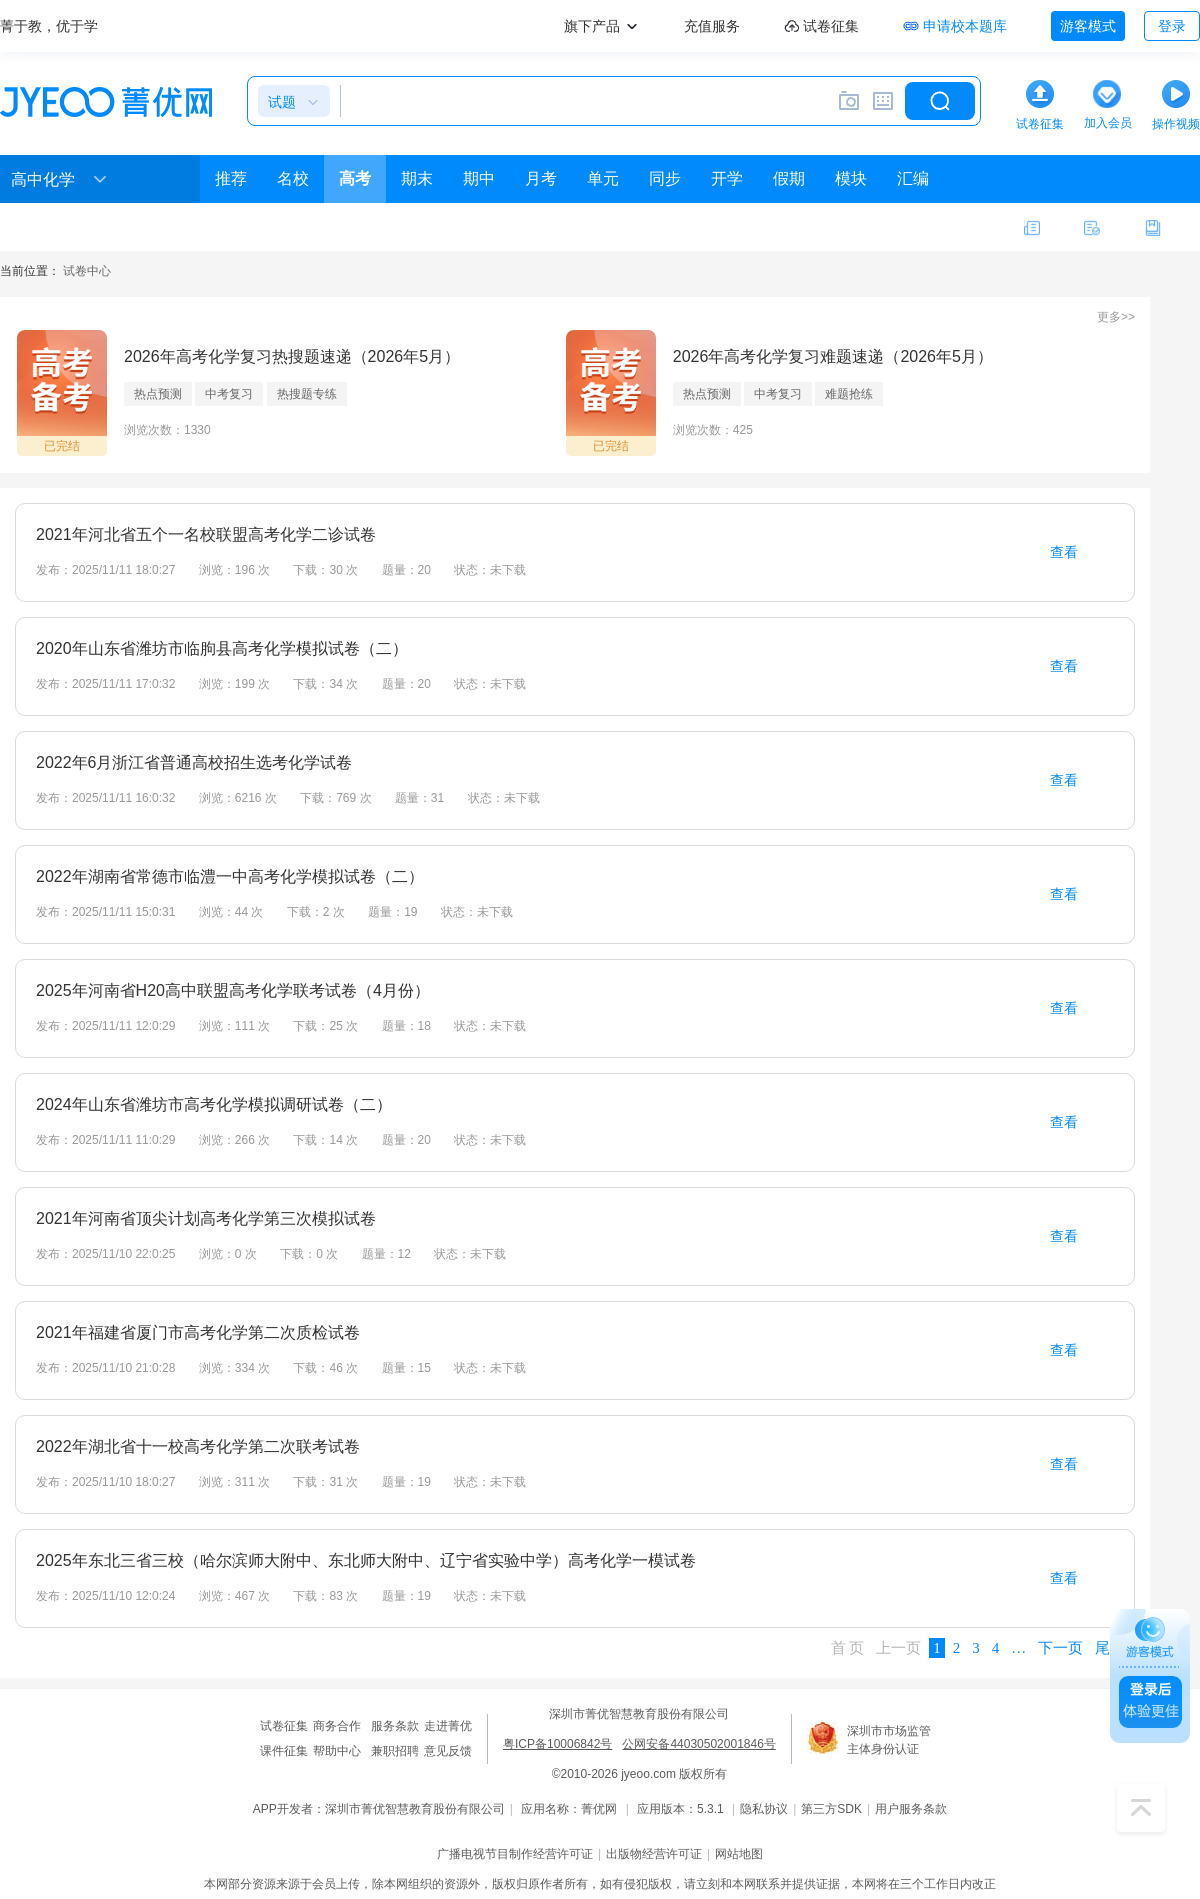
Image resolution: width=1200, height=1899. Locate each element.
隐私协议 (764, 1809)
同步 (665, 178)
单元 (603, 178)
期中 (479, 178)
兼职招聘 (395, 1751)
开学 (727, 178)
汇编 (913, 178)
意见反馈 (448, 1751)
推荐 (231, 178)
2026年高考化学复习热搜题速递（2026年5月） (292, 356)
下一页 (1060, 1648)
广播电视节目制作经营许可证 (515, 1854)
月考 (541, 178)
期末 (417, 178)
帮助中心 (337, 1751)
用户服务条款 (911, 1809)
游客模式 (1088, 26)
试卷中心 (87, 271)
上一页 (898, 1648)
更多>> (1116, 317)
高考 (355, 178)
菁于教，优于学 (49, 26)
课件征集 (284, 1751)
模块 (851, 178)
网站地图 (739, 1854)
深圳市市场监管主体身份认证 (889, 1740)
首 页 (848, 1648)
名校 (293, 178)
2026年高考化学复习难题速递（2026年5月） (833, 356)
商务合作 (337, 1726)
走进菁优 (448, 1726)
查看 (1064, 552)
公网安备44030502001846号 (698, 1744)
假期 (789, 178)
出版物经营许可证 (654, 1854)
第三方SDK (831, 1809)
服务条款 (395, 1726)
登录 (1172, 26)
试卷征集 (284, 1726)
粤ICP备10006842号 (557, 1744)
